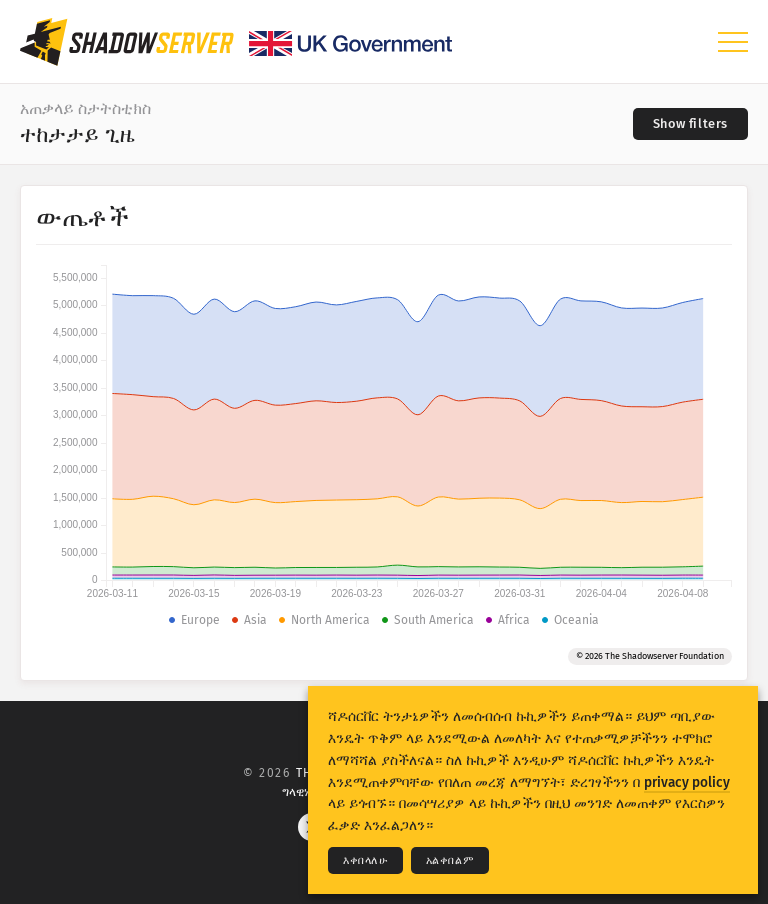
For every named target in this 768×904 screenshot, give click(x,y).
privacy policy (687, 782)
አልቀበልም (450, 860)
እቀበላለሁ (365, 860)
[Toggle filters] (690, 124)
